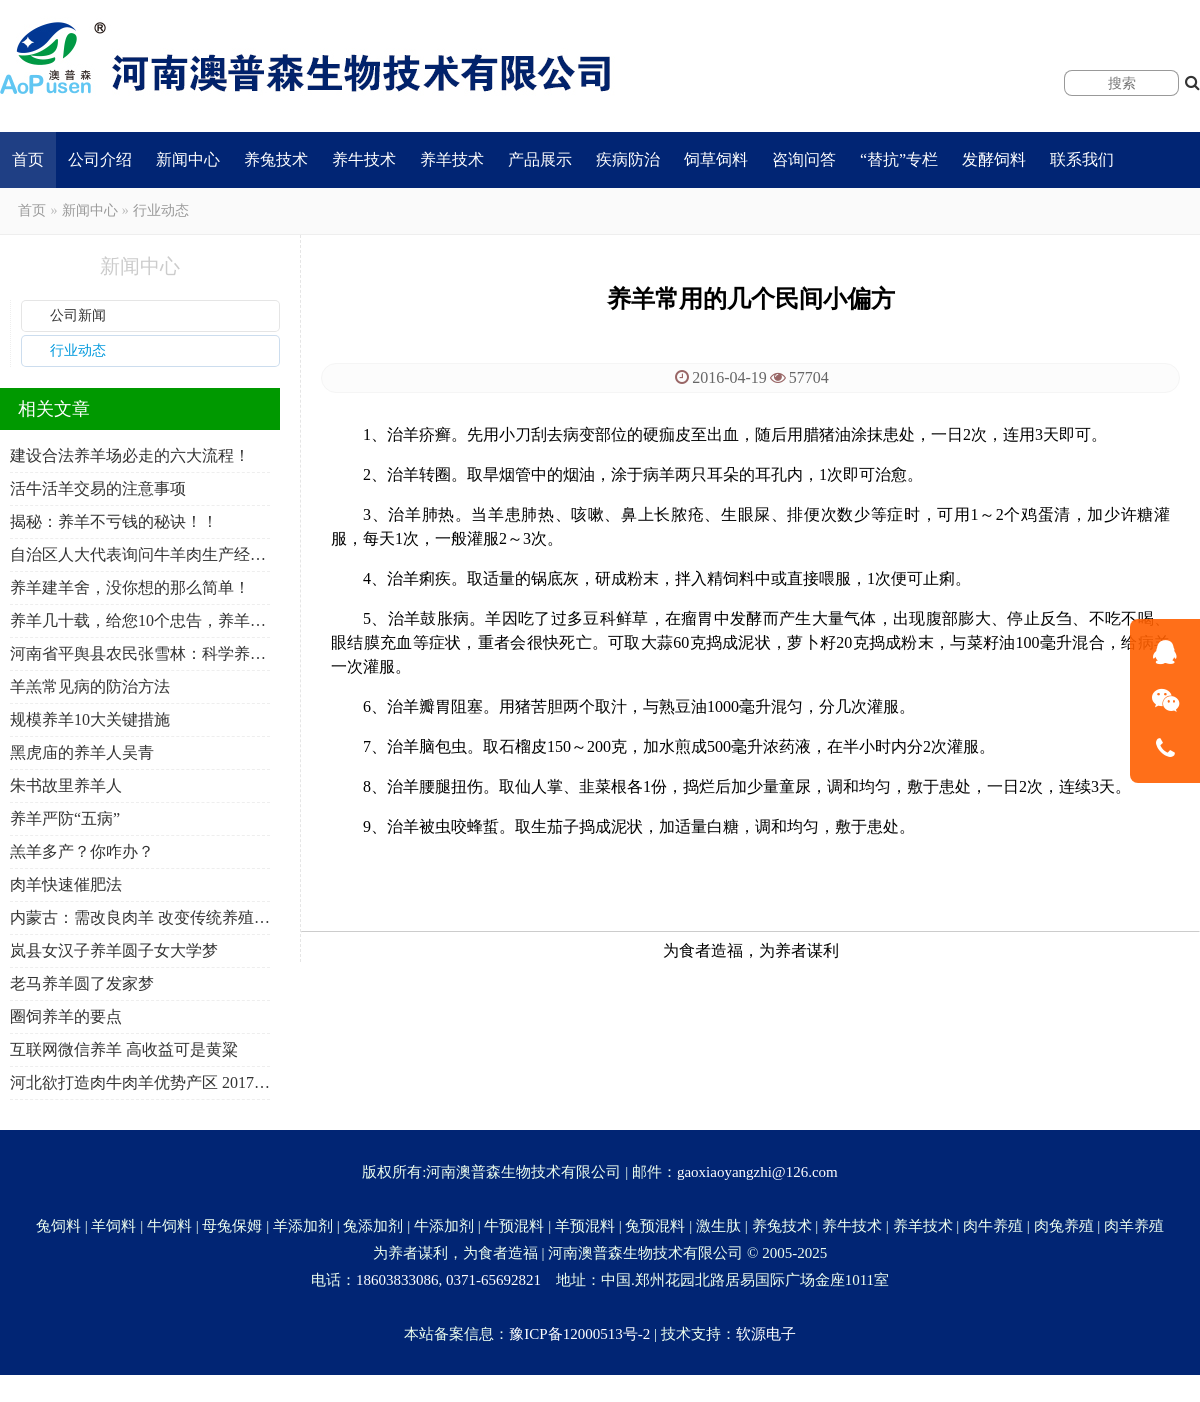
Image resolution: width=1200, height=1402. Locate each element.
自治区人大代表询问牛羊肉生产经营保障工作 (140, 554)
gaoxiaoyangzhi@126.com (757, 1172)
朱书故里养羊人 (66, 785)
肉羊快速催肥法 (66, 884)
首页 (28, 159)
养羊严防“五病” (65, 818)
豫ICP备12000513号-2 (579, 1334)
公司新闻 (78, 315)
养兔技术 (276, 159)
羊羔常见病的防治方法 (90, 686)
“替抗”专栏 (899, 159)
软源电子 (766, 1334)
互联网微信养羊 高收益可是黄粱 (124, 1049)
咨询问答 (804, 159)
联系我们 (1082, 159)
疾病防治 (628, 159)
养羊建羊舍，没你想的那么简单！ (130, 587)
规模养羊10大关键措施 (90, 719)
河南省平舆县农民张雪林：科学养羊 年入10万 (140, 653)
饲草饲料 (716, 159)
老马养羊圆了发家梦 (82, 983)
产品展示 (540, 159)
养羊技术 (452, 159)
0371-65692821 (493, 1280)
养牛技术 (364, 159)
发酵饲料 (994, 159)
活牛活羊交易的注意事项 (98, 488)
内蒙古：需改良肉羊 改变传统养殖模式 (140, 917)
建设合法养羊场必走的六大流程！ (130, 455)
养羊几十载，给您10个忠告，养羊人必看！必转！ (140, 620)
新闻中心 (188, 159)
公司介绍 (100, 159)
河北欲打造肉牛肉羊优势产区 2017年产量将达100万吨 (140, 1082)
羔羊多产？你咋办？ (82, 851)
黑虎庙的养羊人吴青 (82, 752)
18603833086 (397, 1280)
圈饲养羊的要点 (66, 1016)
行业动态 (161, 210)
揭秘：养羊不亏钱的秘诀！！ (114, 521)
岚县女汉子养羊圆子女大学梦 (114, 950)
